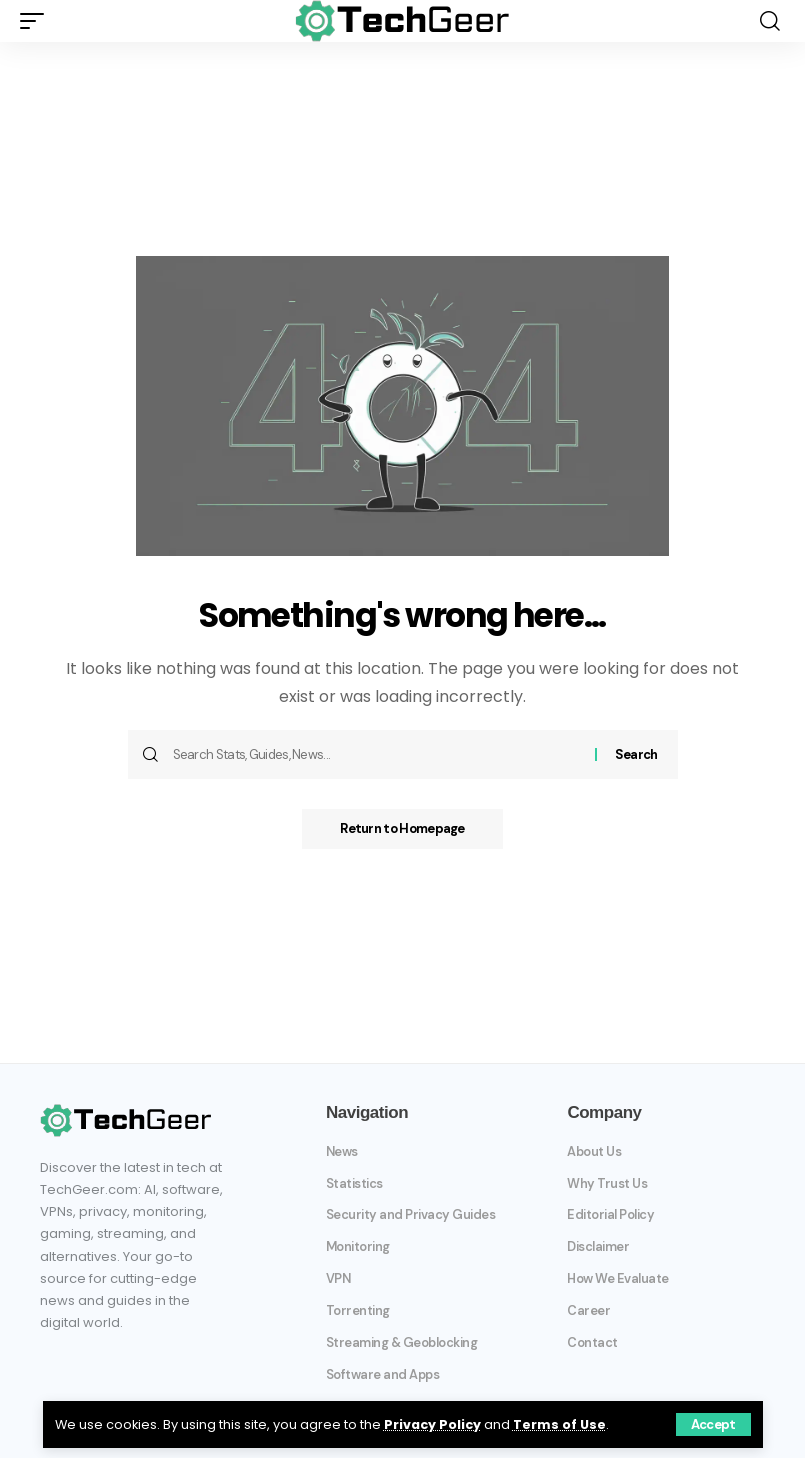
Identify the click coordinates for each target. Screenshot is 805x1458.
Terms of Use (559, 1424)
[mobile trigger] (37, 21)
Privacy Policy (432, 1424)
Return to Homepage (402, 828)
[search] (770, 21)
